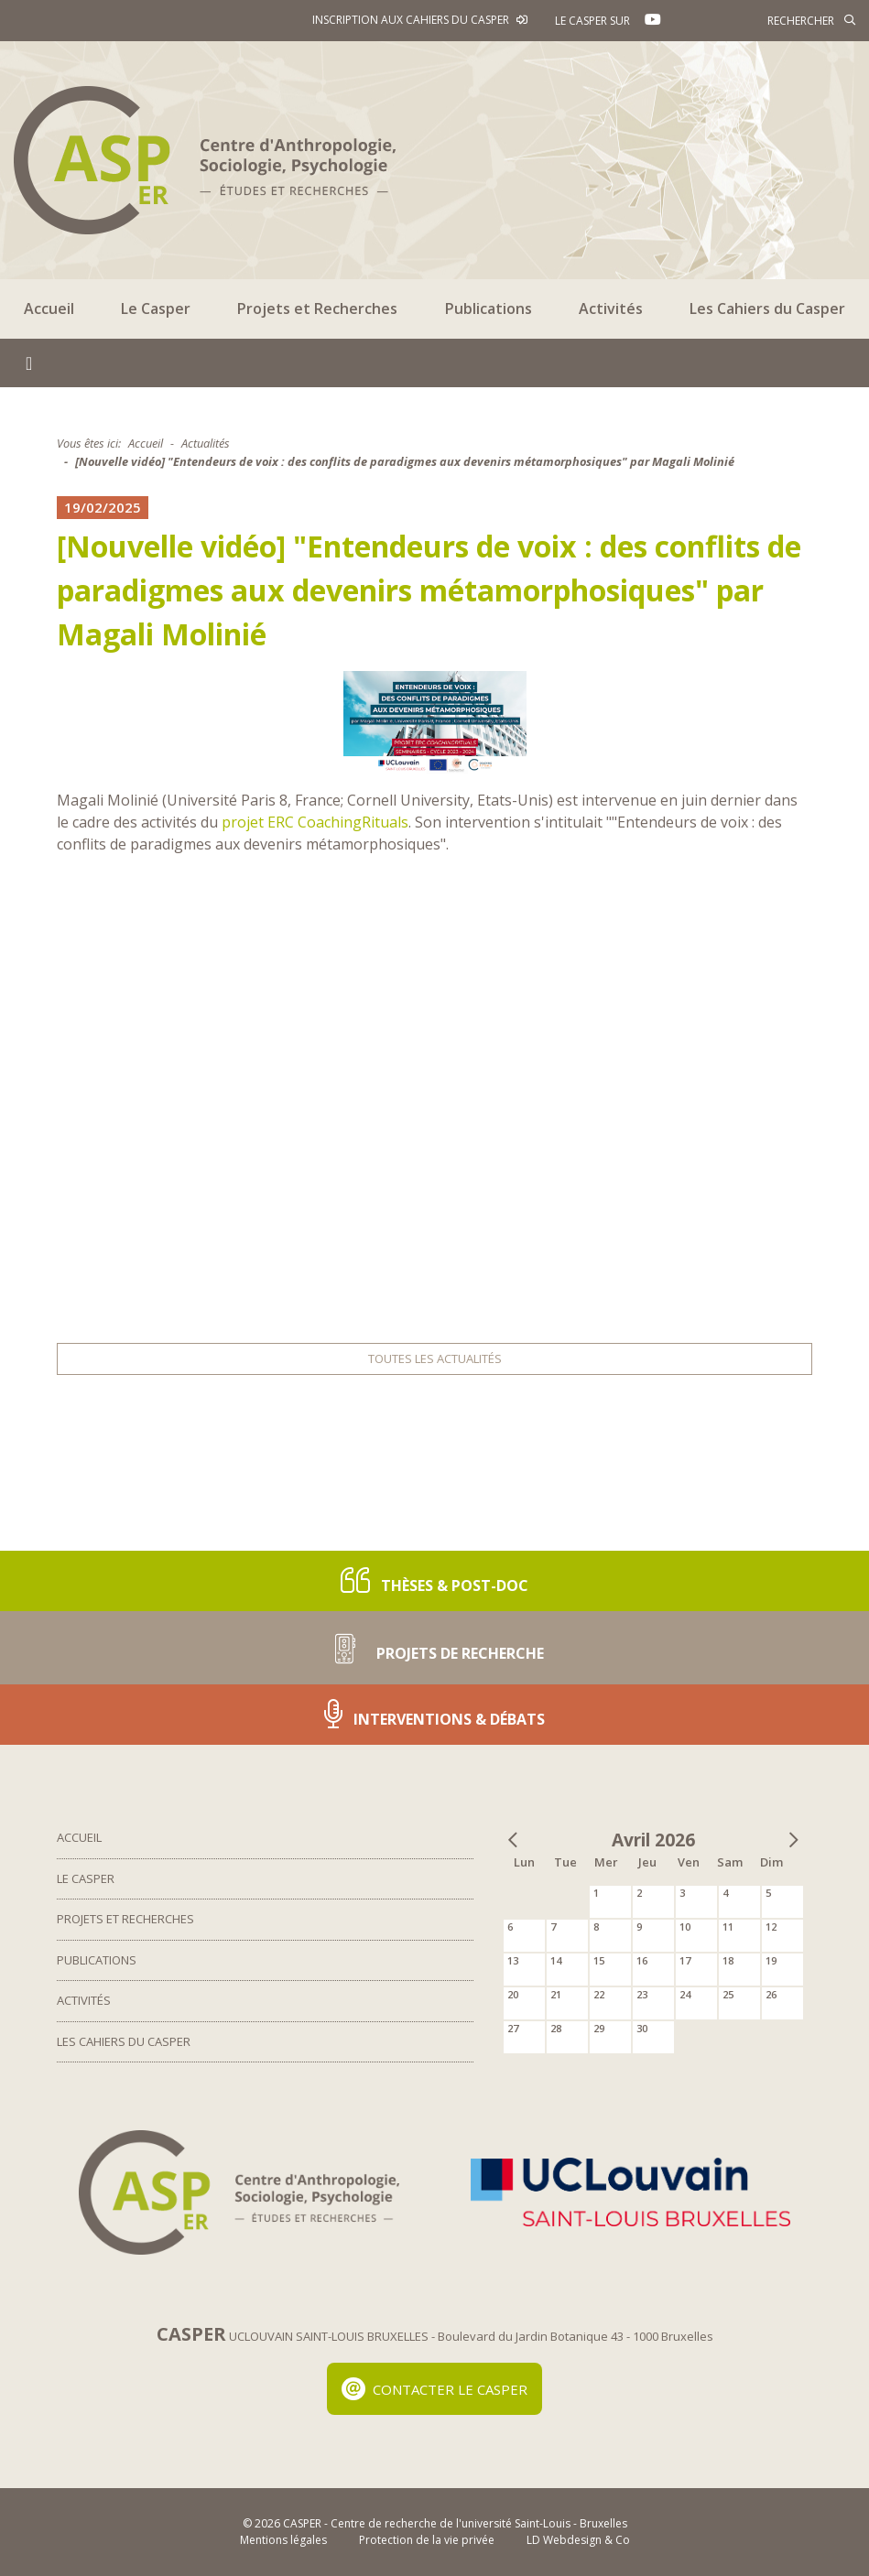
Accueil (49, 308)
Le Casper (155, 308)
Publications (488, 308)
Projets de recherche (435, 1647)
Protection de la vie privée (426, 2540)
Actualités (205, 443)
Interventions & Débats (434, 1714)
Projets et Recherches (317, 308)
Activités (611, 308)
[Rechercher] (773, 20)
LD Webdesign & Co (578, 2540)
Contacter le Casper (434, 2389)
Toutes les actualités (435, 1358)
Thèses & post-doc (434, 1580)
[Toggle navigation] (29, 363)
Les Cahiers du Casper (767, 308)
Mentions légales (283, 2540)
